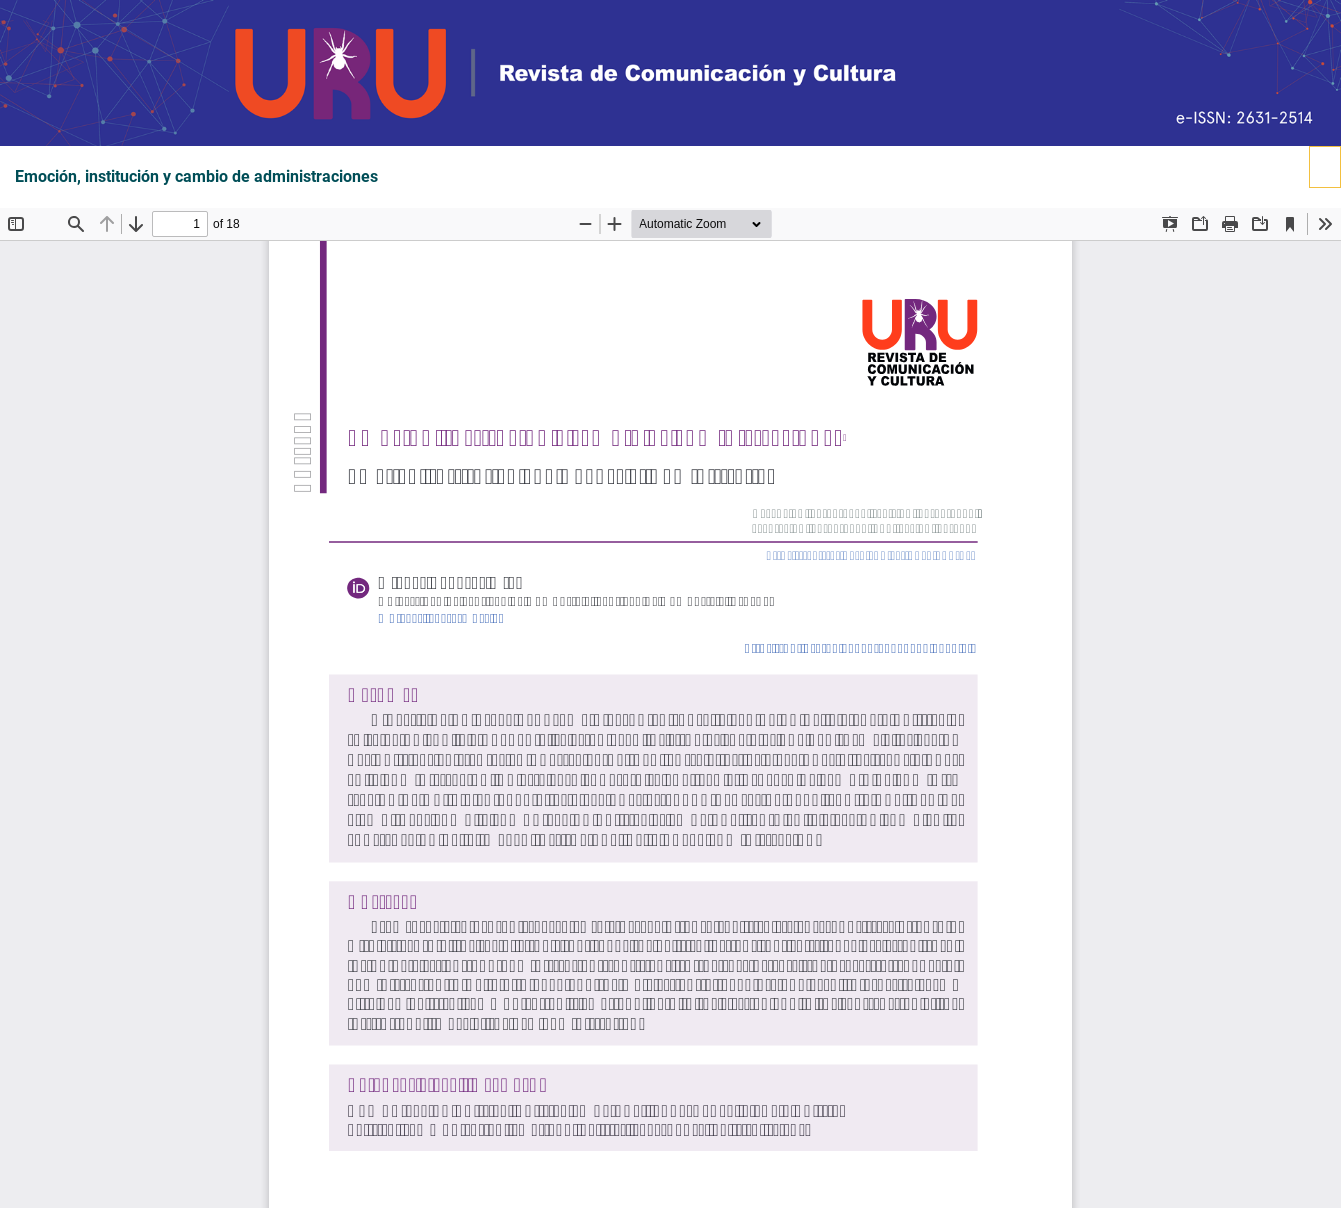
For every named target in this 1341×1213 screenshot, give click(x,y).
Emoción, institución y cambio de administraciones (196, 177)
